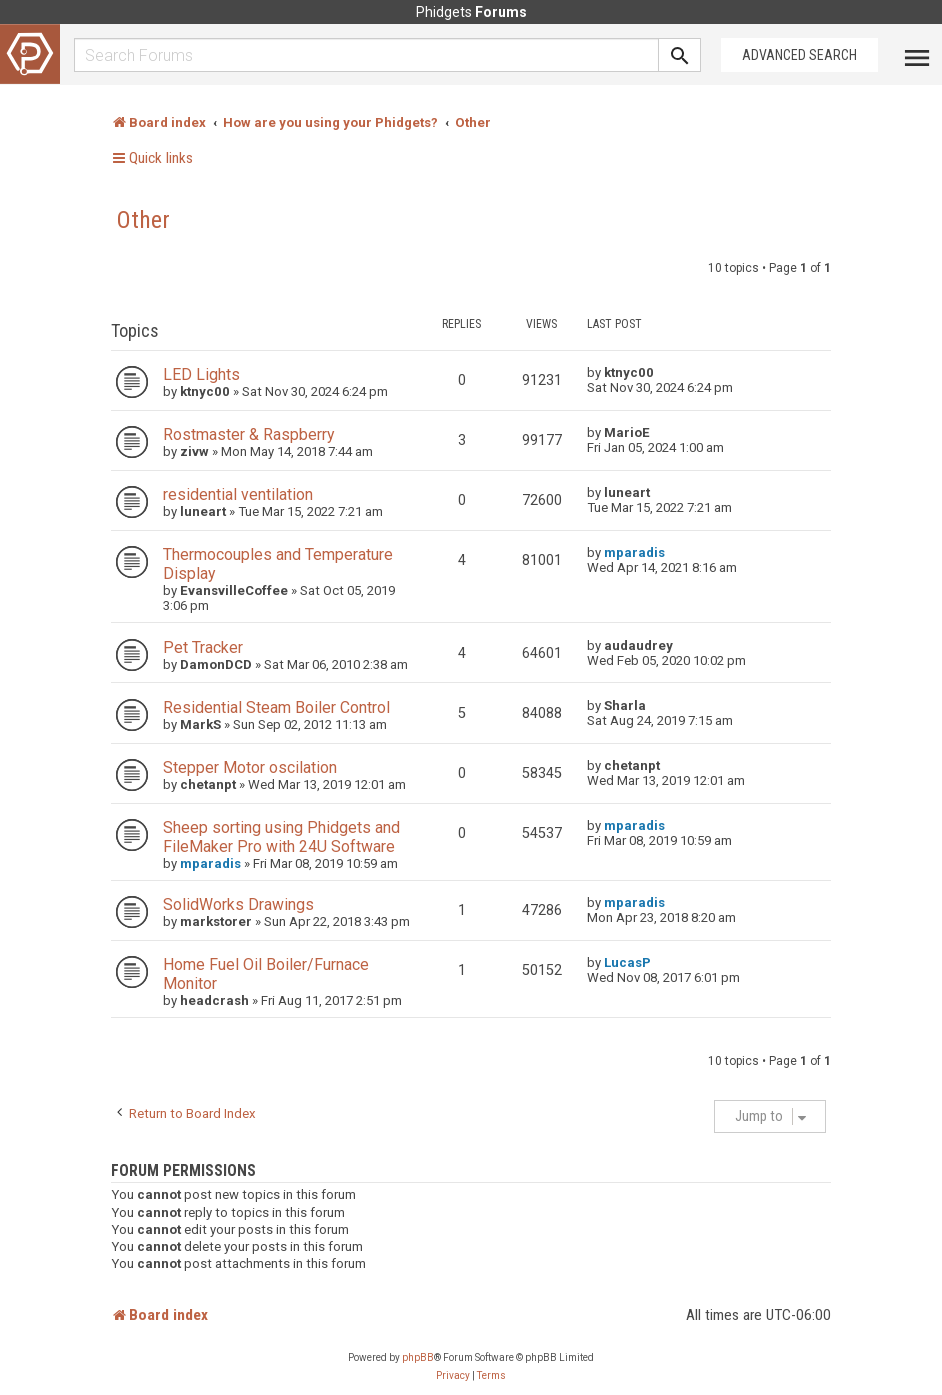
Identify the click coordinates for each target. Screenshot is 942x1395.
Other (143, 220)
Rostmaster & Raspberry (248, 434)
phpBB (418, 1357)
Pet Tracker (203, 647)
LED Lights (201, 374)
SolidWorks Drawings (238, 904)
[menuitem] (453, 1376)
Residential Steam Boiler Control (276, 707)
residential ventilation (238, 494)
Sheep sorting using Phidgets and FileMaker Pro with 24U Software (281, 837)
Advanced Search (799, 55)
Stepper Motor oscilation (250, 767)
